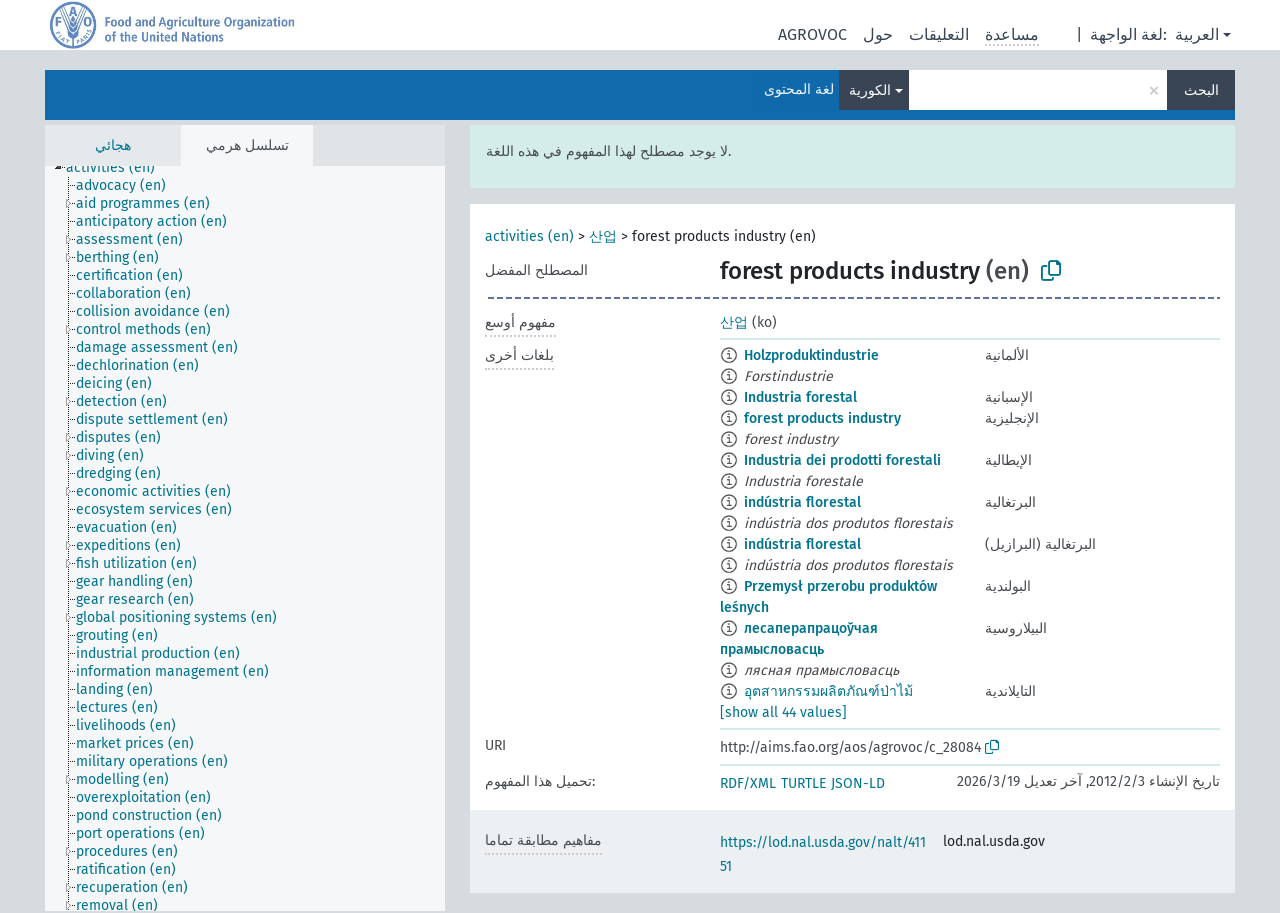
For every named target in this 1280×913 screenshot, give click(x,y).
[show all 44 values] (783, 712)
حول (878, 34)
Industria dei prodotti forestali (842, 460)
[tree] (245, 538)
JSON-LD (858, 783)
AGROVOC (812, 34)
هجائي (113, 145)
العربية (1197, 34)
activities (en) (529, 236)
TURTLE (803, 783)
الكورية (870, 90)
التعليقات (939, 34)
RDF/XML (748, 783)
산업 (603, 236)
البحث (1201, 90)
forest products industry (822, 418)
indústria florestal (802, 502)
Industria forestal (800, 397)
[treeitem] (119, 168)
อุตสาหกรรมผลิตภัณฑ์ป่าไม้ (828, 691)
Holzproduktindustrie (811, 355)
